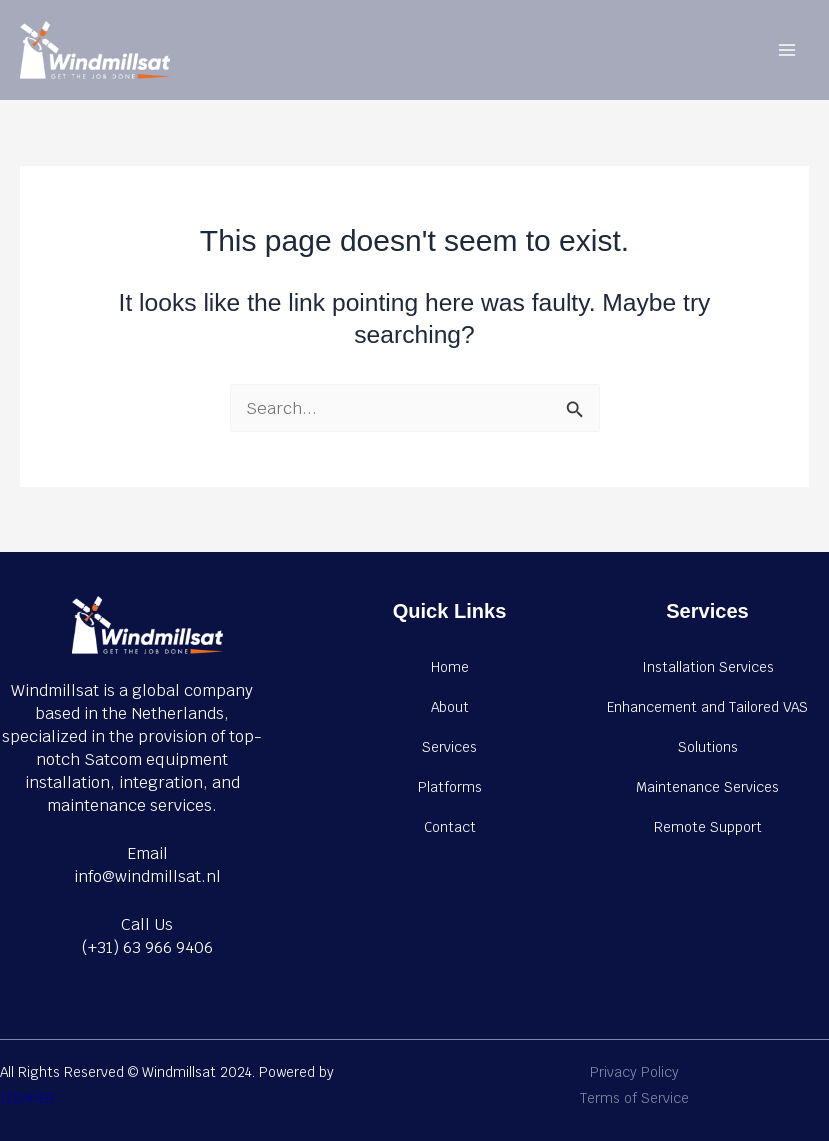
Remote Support (708, 827)
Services (449, 747)
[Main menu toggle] (786, 50)
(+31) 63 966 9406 (147, 947)
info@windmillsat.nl (147, 876)
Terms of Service (634, 1098)
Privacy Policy (634, 1072)
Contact (450, 827)
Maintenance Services (707, 787)
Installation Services (708, 667)
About (450, 707)
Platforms (450, 787)
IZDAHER (27, 1098)
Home (450, 667)
